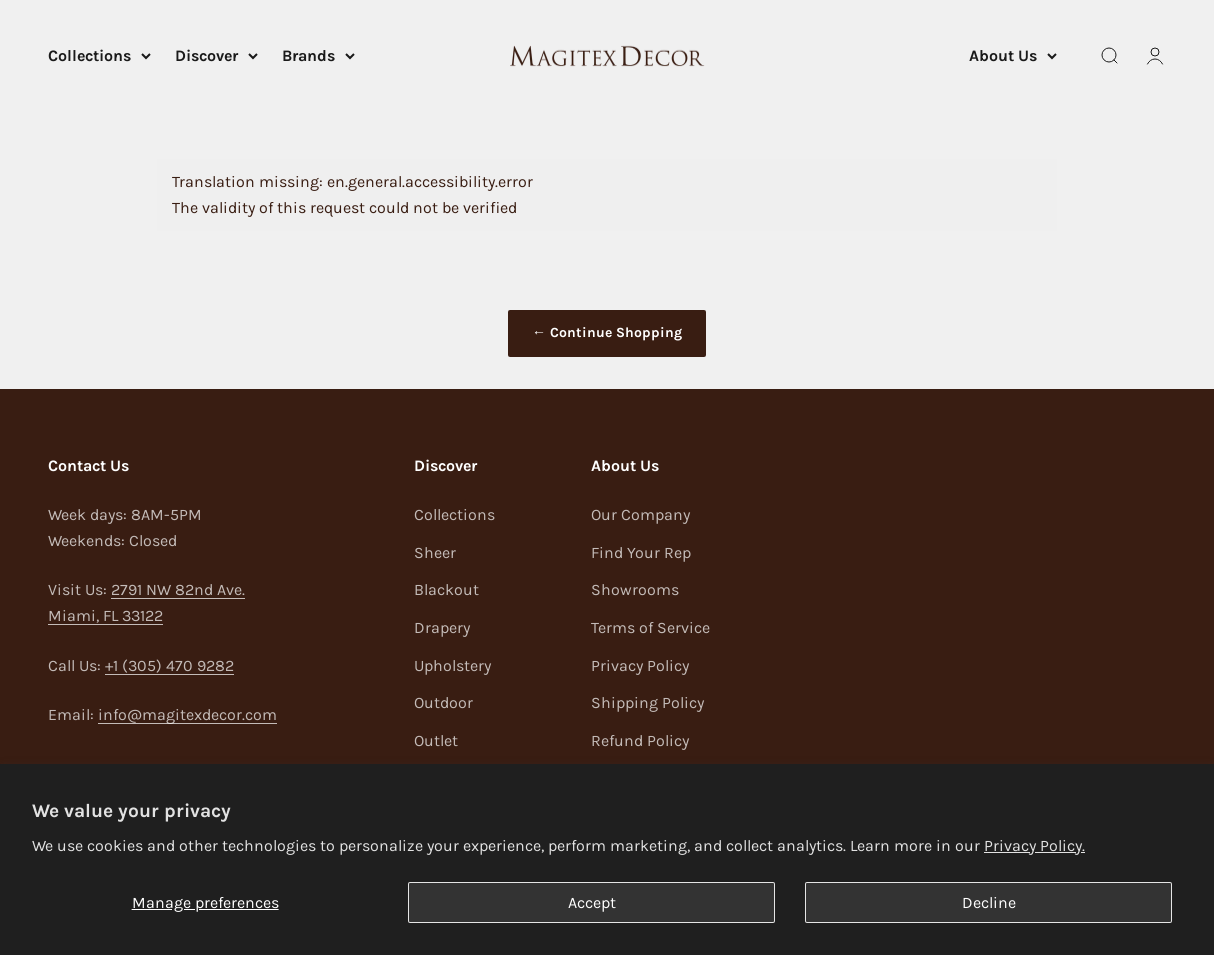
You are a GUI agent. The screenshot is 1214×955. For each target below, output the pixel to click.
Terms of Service (650, 627)
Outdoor (443, 702)
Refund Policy (640, 740)
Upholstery (452, 665)
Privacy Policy (640, 665)
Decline (989, 902)
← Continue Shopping (607, 332)
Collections (99, 55)
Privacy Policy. (1034, 845)
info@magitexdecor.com (187, 714)
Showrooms (635, 589)
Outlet (436, 740)
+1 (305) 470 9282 (169, 665)
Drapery (442, 627)
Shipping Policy (647, 702)
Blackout (446, 589)
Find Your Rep (641, 552)
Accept (592, 902)
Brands (318, 55)
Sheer (435, 552)
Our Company (640, 514)
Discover (216, 55)
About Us (1013, 55)
